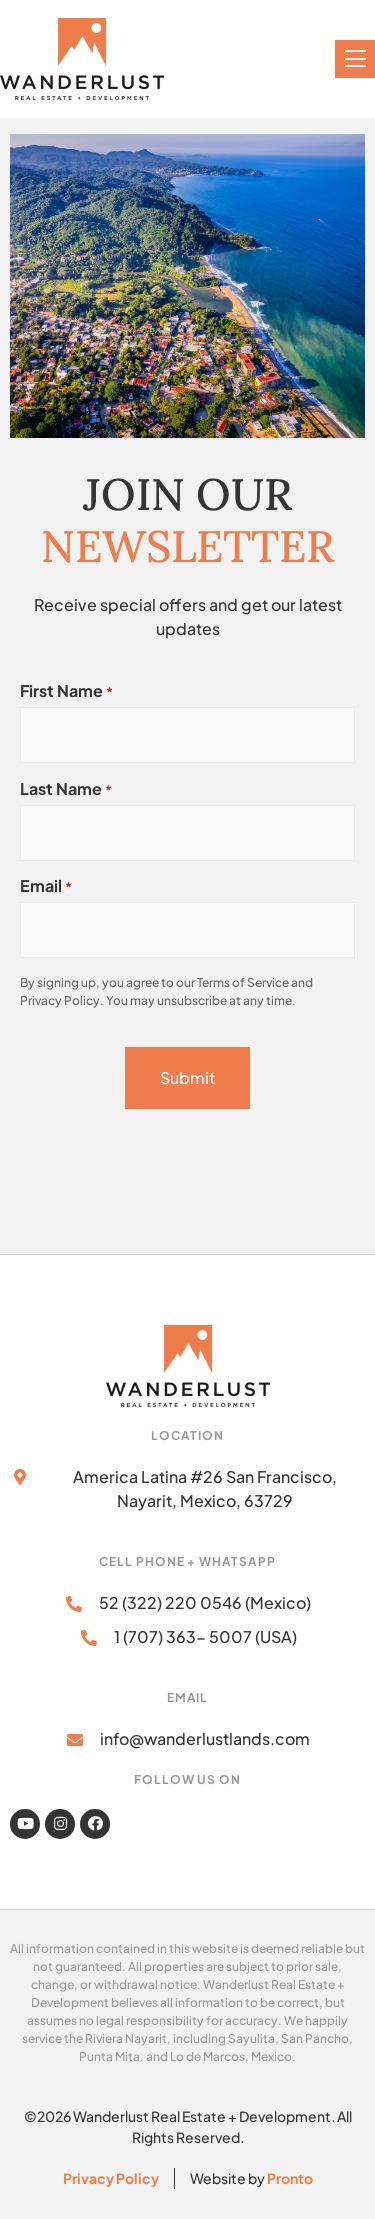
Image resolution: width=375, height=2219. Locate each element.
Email (46, 886)
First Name (66, 691)
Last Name (66, 789)
